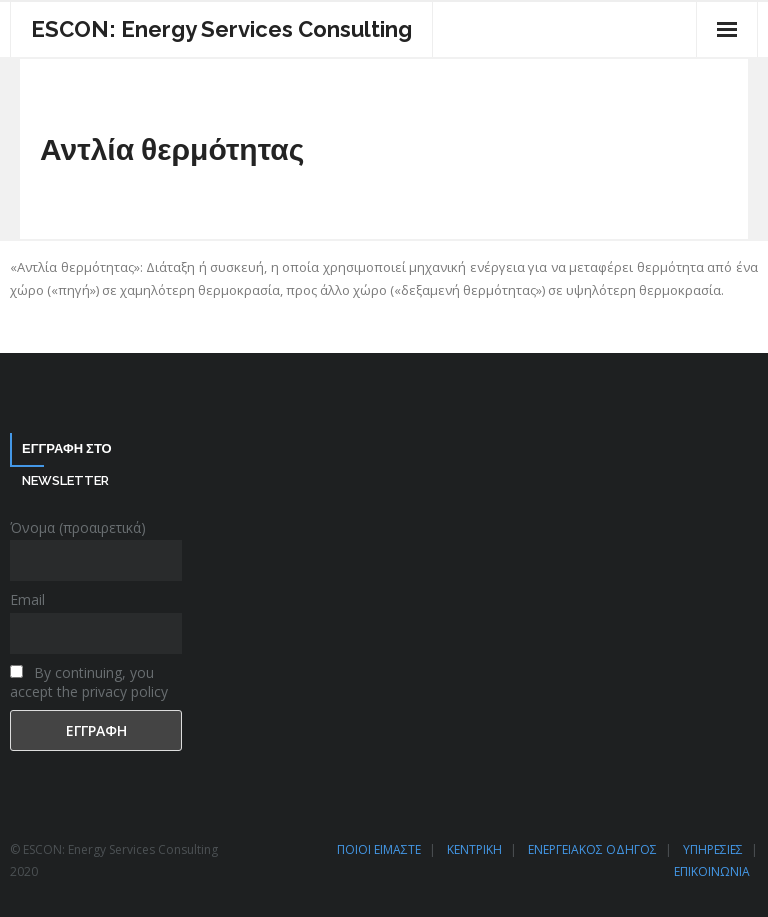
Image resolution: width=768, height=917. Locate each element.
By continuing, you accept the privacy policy (89, 682)
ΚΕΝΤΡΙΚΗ (474, 849)
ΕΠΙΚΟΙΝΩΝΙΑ (712, 871)
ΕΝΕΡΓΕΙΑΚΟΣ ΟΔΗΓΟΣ (592, 849)
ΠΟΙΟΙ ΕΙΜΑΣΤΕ (379, 849)
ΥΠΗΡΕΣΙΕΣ (713, 849)
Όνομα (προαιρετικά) (78, 527)
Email (27, 599)
